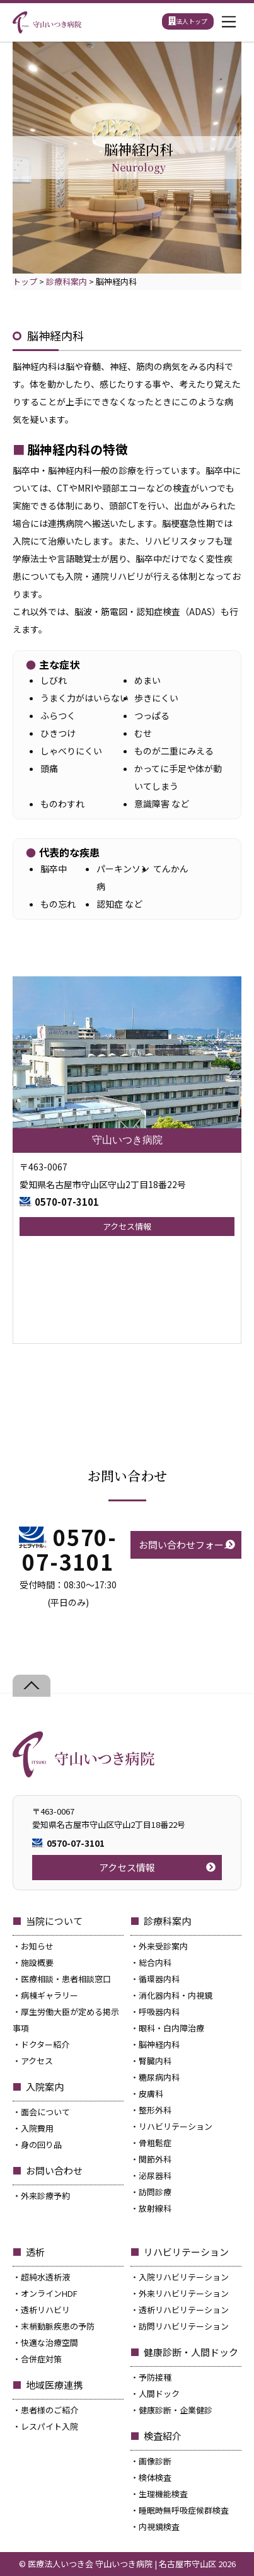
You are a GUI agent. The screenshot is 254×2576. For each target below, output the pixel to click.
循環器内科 (159, 1979)
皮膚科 (151, 2093)
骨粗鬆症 (155, 2143)
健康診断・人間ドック (191, 2352)
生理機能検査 (163, 2494)
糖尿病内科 (159, 2077)
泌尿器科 (155, 2175)
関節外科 (155, 2159)
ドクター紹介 (45, 2044)
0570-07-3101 (67, 1201)
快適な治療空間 (49, 2342)
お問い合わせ (54, 2170)
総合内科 (155, 1962)
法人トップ (187, 21)
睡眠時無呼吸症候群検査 (184, 2510)
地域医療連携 (54, 2384)
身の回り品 (41, 2145)
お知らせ (37, 1946)
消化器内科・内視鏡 (175, 1995)
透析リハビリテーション (184, 2310)
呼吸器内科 (159, 2012)
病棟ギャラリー (49, 1995)
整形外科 (155, 2110)
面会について (45, 2112)
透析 (35, 2251)
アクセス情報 (127, 1226)
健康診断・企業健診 (175, 2410)
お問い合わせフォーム (186, 1544)
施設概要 (37, 1962)
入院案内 (45, 2086)
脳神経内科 (159, 2044)
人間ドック (159, 2394)
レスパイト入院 (49, 2426)
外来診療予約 (45, 2196)
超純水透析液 (45, 2277)
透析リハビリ (45, 2310)
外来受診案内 (163, 1946)
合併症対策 (41, 2359)
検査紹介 (163, 2435)
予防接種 (155, 2377)
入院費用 (37, 2128)
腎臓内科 (155, 2061)
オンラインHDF (49, 2293)
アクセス (37, 2061)
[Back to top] (31, 1686)
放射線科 (155, 2208)
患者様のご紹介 (49, 2410)
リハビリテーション (175, 2126)
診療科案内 (167, 1920)
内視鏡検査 (159, 2527)
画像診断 (155, 2461)
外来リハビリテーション (184, 2293)
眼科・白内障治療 (171, 2028)
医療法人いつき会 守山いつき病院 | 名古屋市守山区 (122, 2564)
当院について (54, 1920)
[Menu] (228, 21)
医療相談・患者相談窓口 (66, 1979)
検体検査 (155, 2477)
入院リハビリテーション (184, 2277)
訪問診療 (155, 2192)
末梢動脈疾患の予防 (58, 2326)
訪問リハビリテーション (184, 2326)
